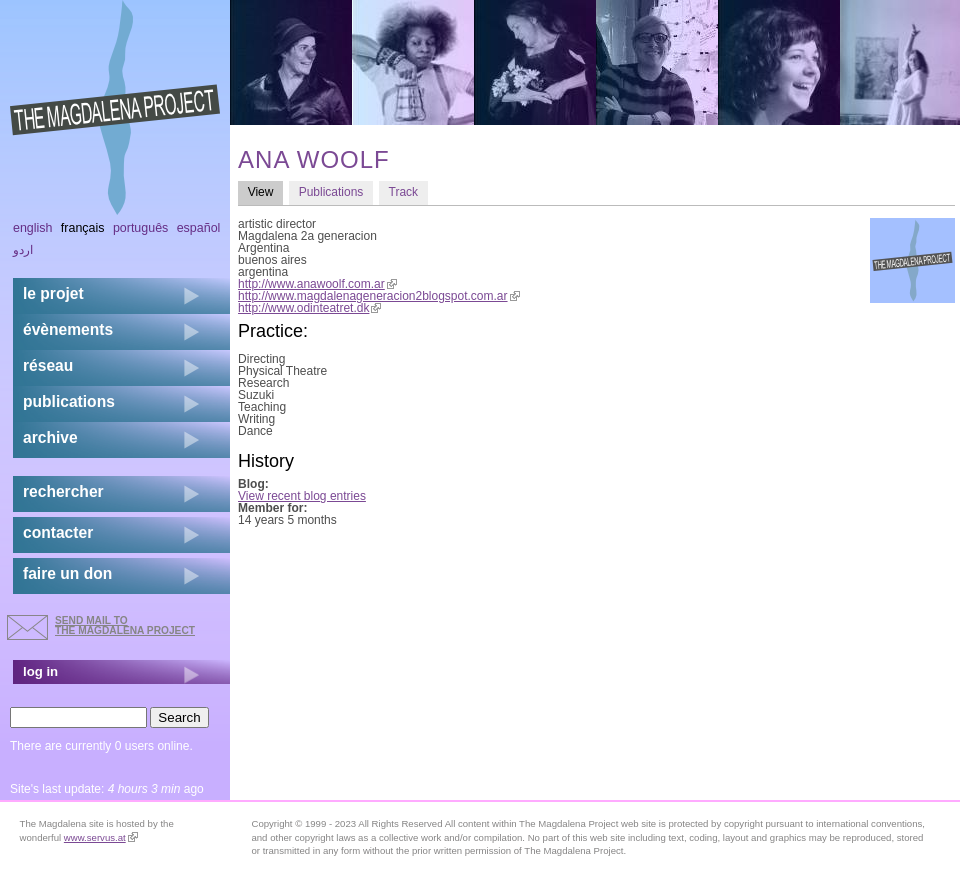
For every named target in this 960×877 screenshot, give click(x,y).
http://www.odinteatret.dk (309, 308)
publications (69, 401)
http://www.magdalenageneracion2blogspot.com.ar (379, 296)
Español (199, 228)
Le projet (53, 293)
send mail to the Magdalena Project (125, 625)
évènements (68, 329)
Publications (331, 192)
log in (40, 671)
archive (50, 437)
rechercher (63, 491)
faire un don (67, 573)
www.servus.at (101, 837)
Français (83, 228)
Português (140, 228)
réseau (48, 365)
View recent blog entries (302, 496)
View (265, 191)
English (33, 228)
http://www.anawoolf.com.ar (317, 284)
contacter (58, 532)
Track (404, 192)
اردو (23, 250)
